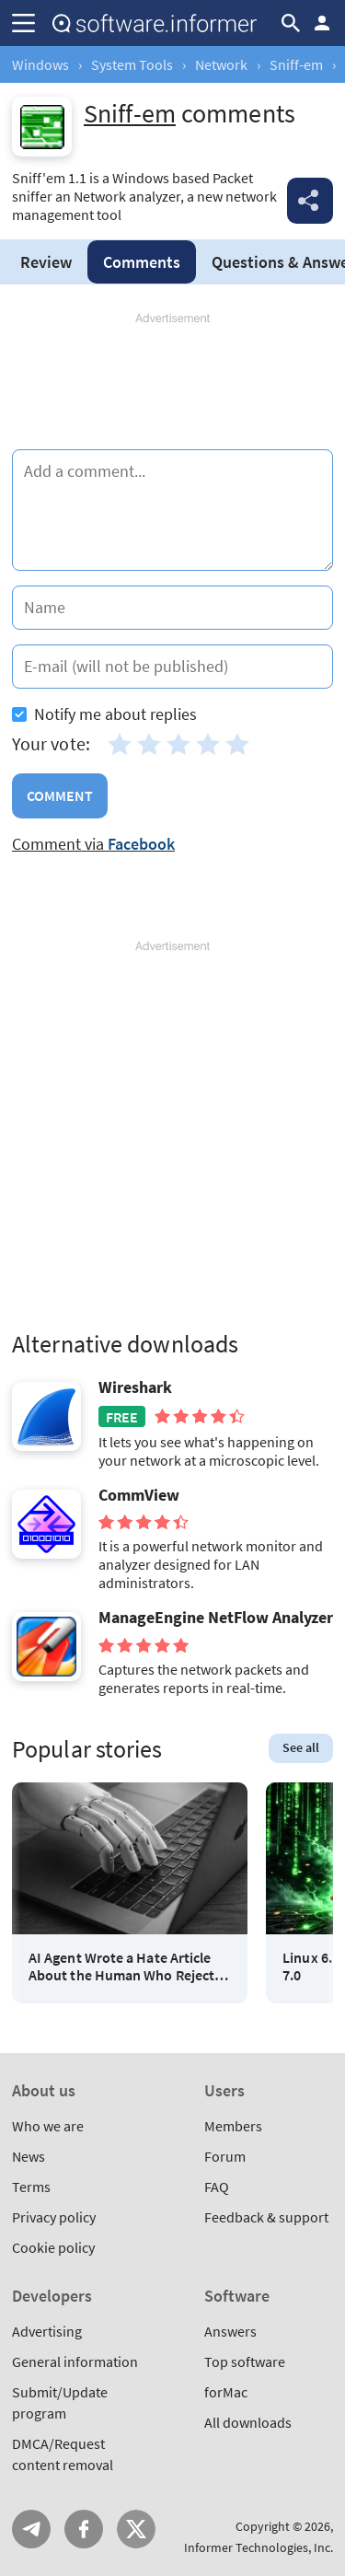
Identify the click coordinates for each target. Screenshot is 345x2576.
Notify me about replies (104, 714)
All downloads (248, 2422)
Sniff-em (296, 64)
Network (221, 64)
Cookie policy (53, 2247)
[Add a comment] (172, 510)
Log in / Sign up (322, 23)
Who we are (48, 2126)
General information (75, 2361)
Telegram (31, 2529)
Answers (230, 2331)
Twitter (136, 2529)
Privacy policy (54, 2217)
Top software (244, 2361)
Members (233, 2126)
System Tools (132, 64)
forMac (225, 2392)
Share (310, 201)
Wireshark (135, 1387)
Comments (141, 262)
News (28, 2156)
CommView (138, 1495)
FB (83, 2529)
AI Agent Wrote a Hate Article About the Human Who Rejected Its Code (129, 1966)
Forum (225, 2156)
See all (300, 1747)
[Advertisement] (172, 382)
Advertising (47, 2331)
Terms (31, 2186)
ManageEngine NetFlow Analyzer (215, 1617)
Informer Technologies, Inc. (258, 2547)
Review (46, 262)
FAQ (216, 2186)
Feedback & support (266, 2217)
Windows (40, 64)
